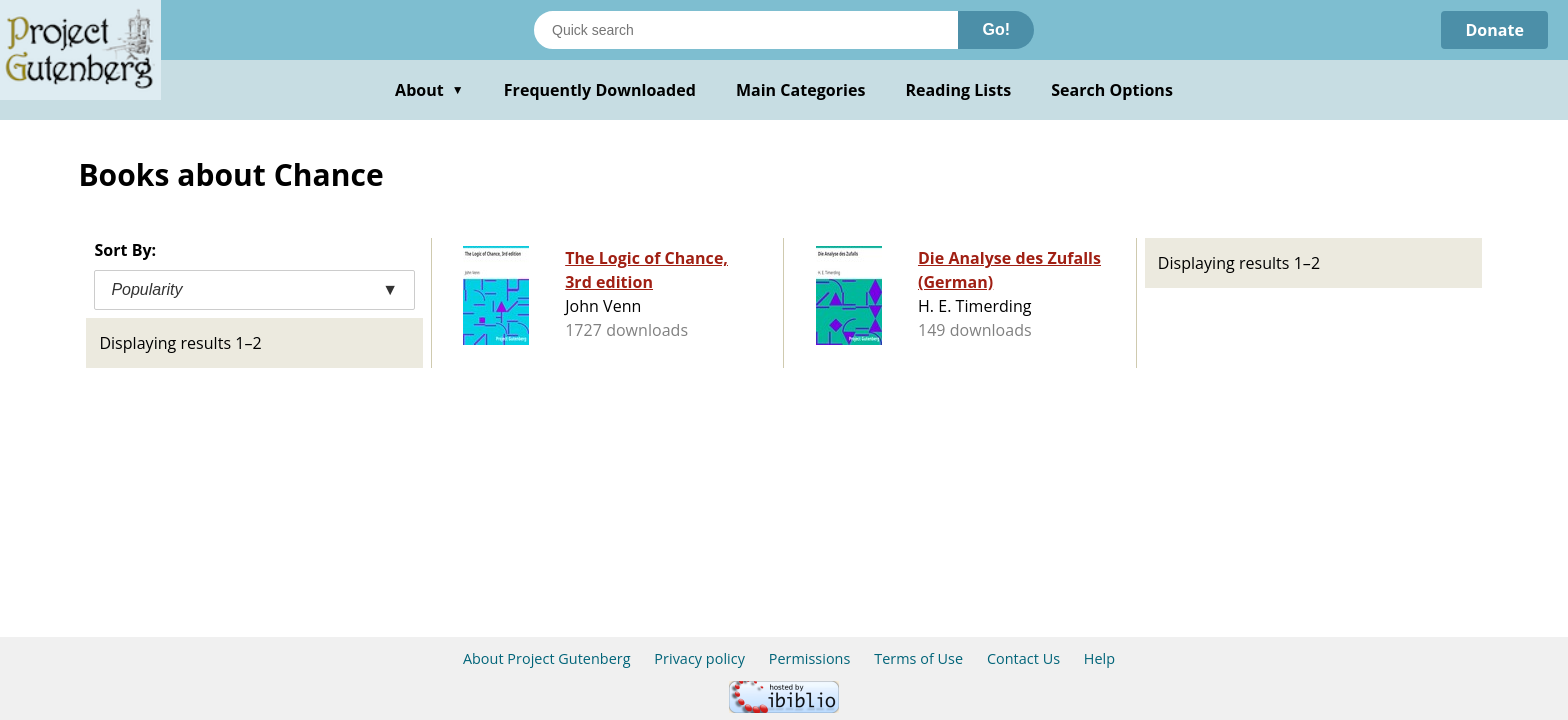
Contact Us (1023, 658)
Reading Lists (959, 90)
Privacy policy (699, 658)
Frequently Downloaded (600, 90)
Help (1099, 658)
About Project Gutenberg (547, 658)
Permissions (810, 658)
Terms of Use (918, 658)
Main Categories (801, 90)
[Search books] (746, 30)
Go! (996, 29)
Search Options (1112, 90)
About (429, 90)
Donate (1494, 30)
